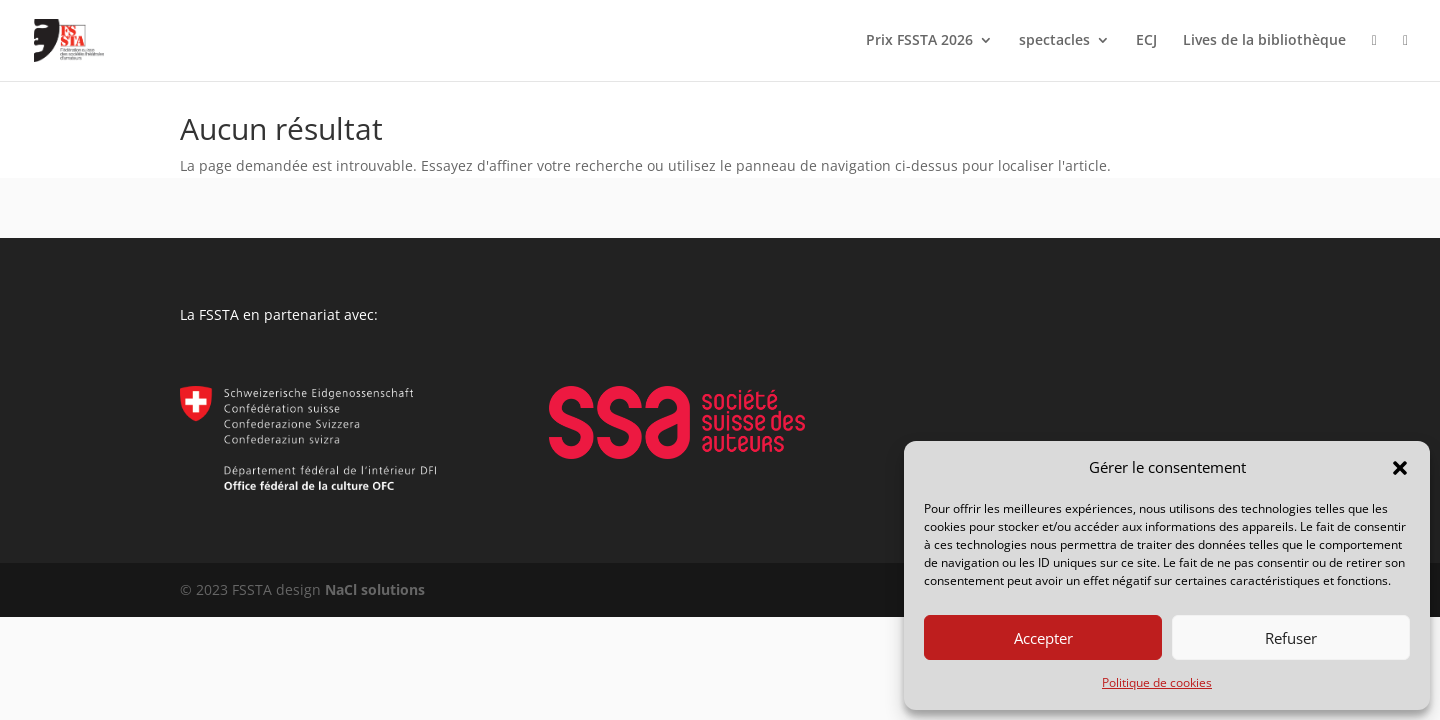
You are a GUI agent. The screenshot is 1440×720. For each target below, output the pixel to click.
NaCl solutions (375, 589)
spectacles (1054, 41)
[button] (1400, 468)
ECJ (1146, 41)
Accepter (1043, 638)
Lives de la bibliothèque (1264, 41)
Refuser (1291, 638)
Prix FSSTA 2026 (919, 41)
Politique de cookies (1157, 682)
